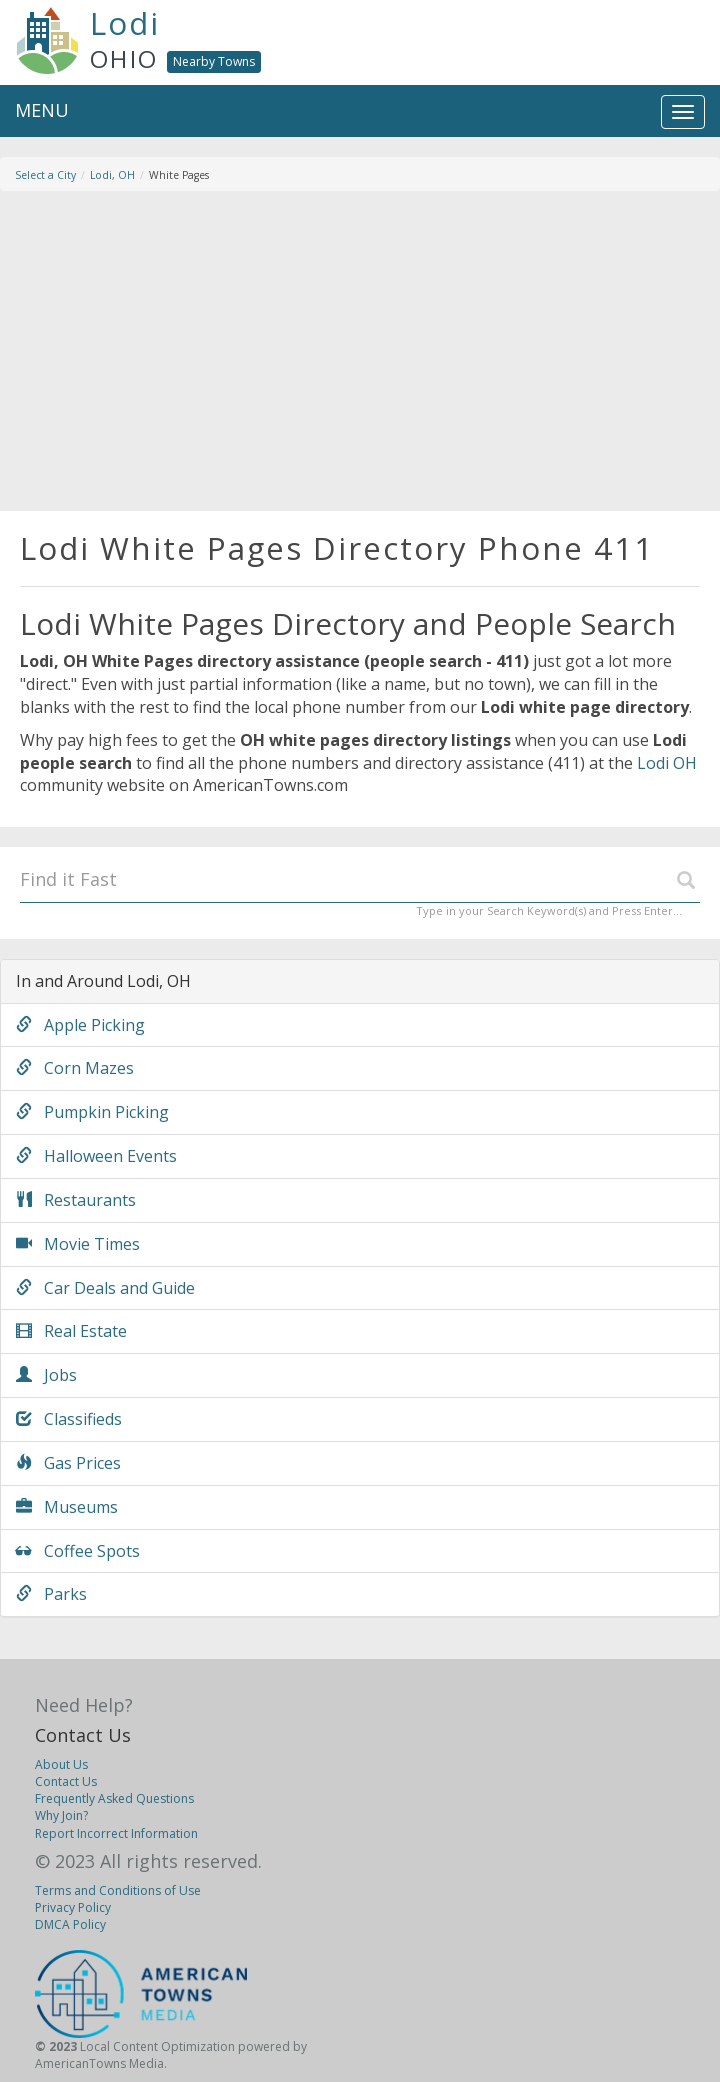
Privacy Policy (73, 1907)
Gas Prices (68, 1463)
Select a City (45, 175)
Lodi (125, 23)
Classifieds (69, 1419)
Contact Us (83, 1735)
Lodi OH (667, 763)
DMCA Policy (70, 1924)
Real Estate (71, 1331)
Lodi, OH (112, 175)
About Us (61, 1764)
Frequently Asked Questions (114, 1798)
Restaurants (76, 1200)
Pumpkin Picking (92, 1112)
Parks (51, 1594)
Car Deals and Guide (105, 1288)
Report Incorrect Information (116, 1833)
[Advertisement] (360, 351)
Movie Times (78, 1244)
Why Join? (61, 1815)
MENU (42, 110)
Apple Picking (80, 1025)
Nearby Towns (214, 61)
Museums (67, 1507)
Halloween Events (96, 1156)
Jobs (46, 1375)
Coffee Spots (78, 1551)
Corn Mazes (75, 1068)
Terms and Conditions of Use (118, 1890)
